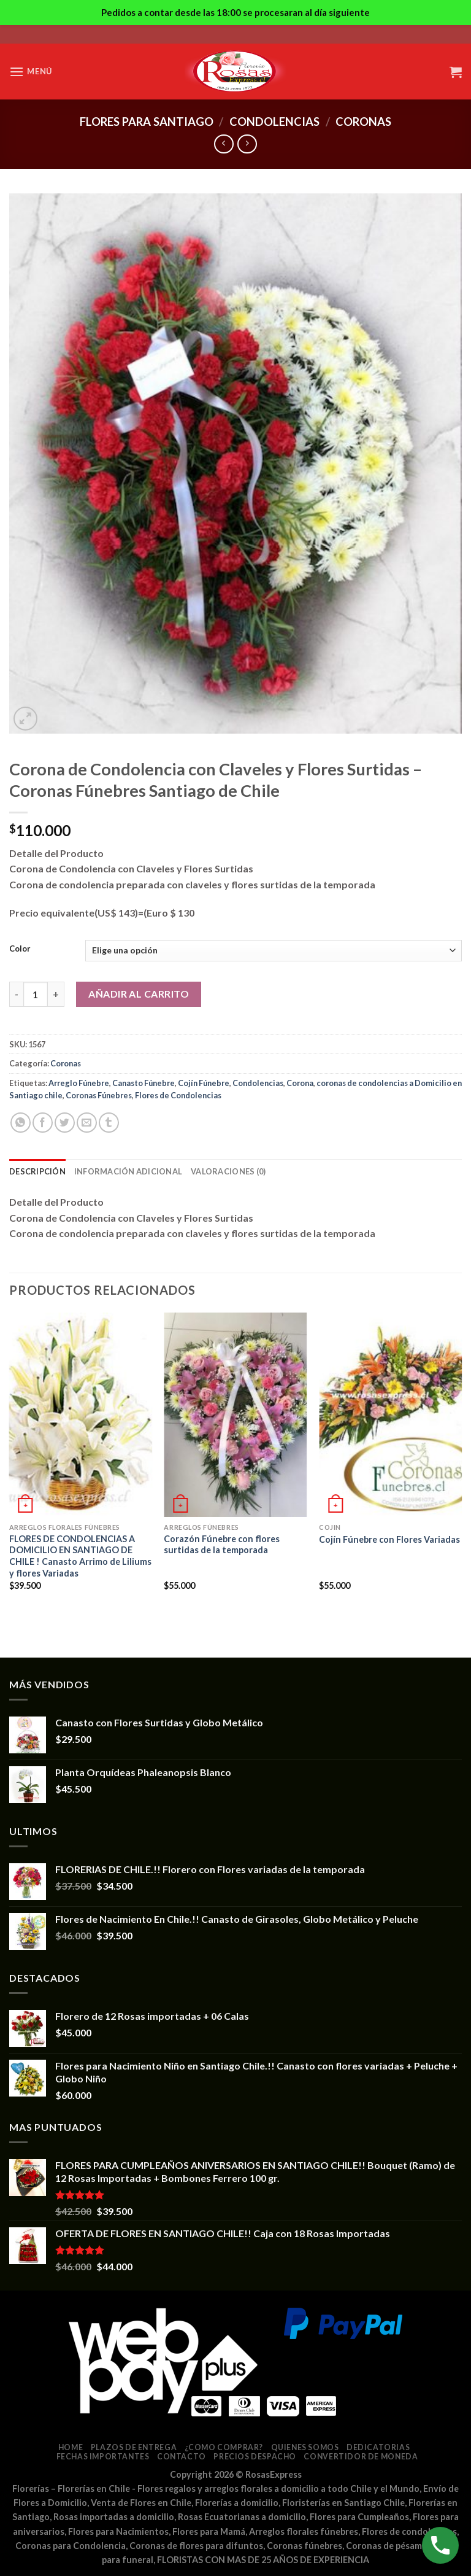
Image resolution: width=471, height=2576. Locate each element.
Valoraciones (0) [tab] (228, 1171)
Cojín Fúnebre (203, 1083)
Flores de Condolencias (178, 1095)
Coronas (363, 121)
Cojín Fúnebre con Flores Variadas (389, 1539)
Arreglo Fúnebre (78, 1083)
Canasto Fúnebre (143, 1083)
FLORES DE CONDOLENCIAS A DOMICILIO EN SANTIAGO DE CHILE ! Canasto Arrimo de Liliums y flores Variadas (80, 1556)
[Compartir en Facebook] (43, 1122)
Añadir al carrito (138, 993)
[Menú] (30, 71)
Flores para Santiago (146, 121)
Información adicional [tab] (128, 1171)
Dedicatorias (378, 2447)
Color (20, 949)
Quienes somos (305, 2447)
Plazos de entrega (134, 2447)
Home (70, 2447)
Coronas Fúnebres (99, 1095)
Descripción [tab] (37, 1171)
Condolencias (274, 121)
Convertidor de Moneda (361, 2456)
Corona (299, 1083)
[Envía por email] (87, 1122)
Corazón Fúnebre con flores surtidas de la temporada (222, 1545)
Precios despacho (254, 2456)
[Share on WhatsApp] (20, 1122)
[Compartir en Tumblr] (109, 1122)
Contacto (181, 2456)
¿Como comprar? (224, 2447)
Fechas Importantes (103, 2456)
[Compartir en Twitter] (65, 1122)
